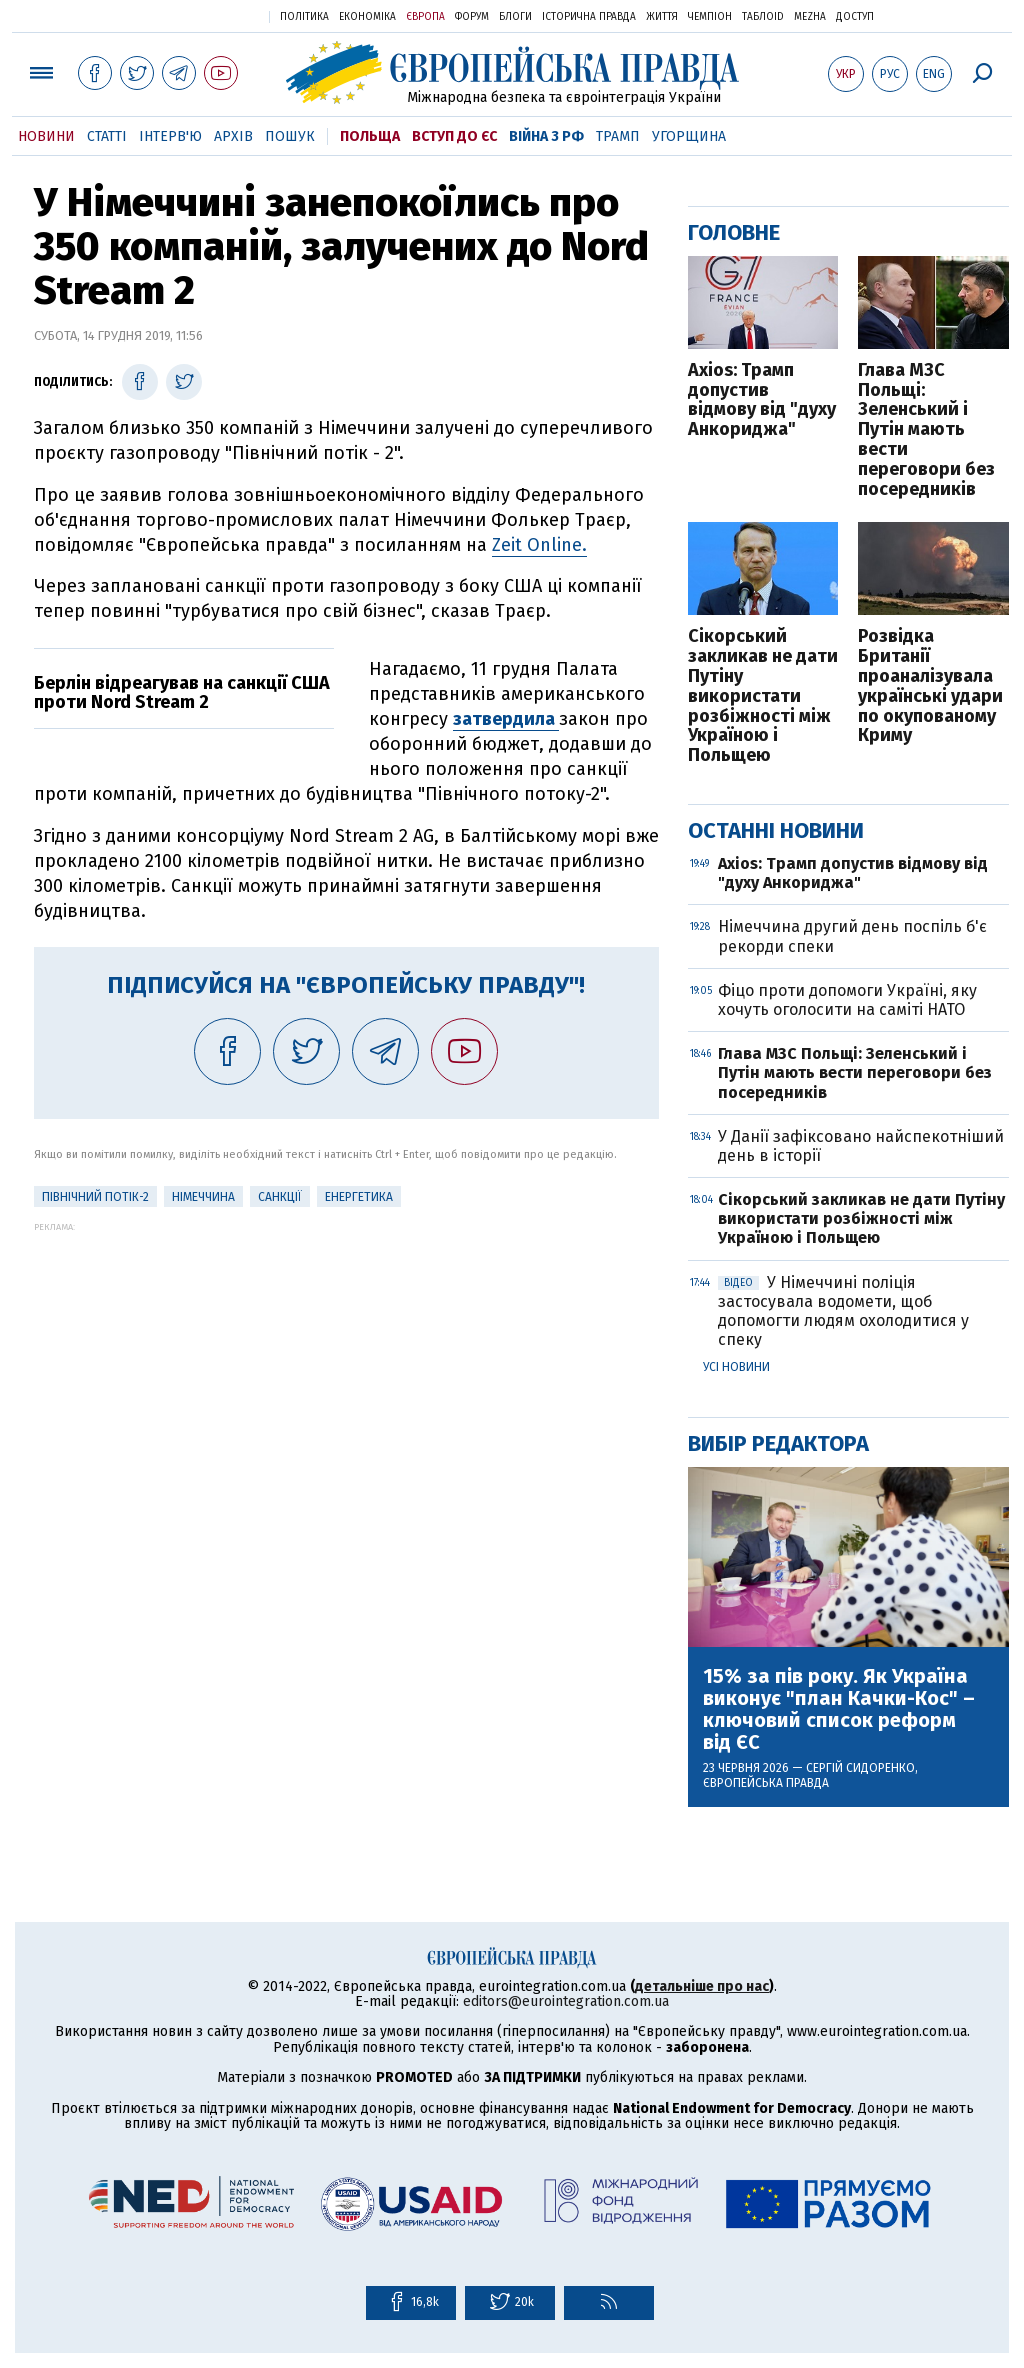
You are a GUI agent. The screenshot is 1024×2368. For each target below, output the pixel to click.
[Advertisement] (346, 1372)
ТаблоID (763, 17)
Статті (107, 136)
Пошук (290, 136)
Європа (425, 17)
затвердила (506, 719)
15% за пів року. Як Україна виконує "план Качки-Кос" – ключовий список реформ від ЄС (839, 1709)
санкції (280, 1197)
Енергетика (359, 1197)
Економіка (367, 17)
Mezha (810, 17)
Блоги (515, 17)
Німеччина (203, 1197)
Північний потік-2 (95, 1197)
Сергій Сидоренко (860, 1768)
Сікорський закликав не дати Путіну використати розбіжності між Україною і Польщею (763, 696)
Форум (472, 17)
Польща (370, 136)
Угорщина (689, 136)
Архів (233, 136)
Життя (662, 17)
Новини (46, 136)
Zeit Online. (539, 545)
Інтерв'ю (170, 136)
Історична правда (589, 17)
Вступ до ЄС (454, 136)
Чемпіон (710, 17)
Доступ (855, 17)
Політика (304, 17)
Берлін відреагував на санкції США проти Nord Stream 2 (182, 693)
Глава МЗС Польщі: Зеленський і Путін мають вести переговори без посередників (926, 430)
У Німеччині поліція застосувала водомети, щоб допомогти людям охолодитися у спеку (843, 1311)
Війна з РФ (546, 136)
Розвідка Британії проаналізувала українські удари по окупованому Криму (930, 686)
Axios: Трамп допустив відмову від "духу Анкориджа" (762, 400)
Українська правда (205, 15)
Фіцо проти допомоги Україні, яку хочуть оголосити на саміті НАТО (847, 1000)
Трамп (618, 136)
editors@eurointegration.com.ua (566, 2001)
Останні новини (776, 830)
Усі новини (736, 1367)
